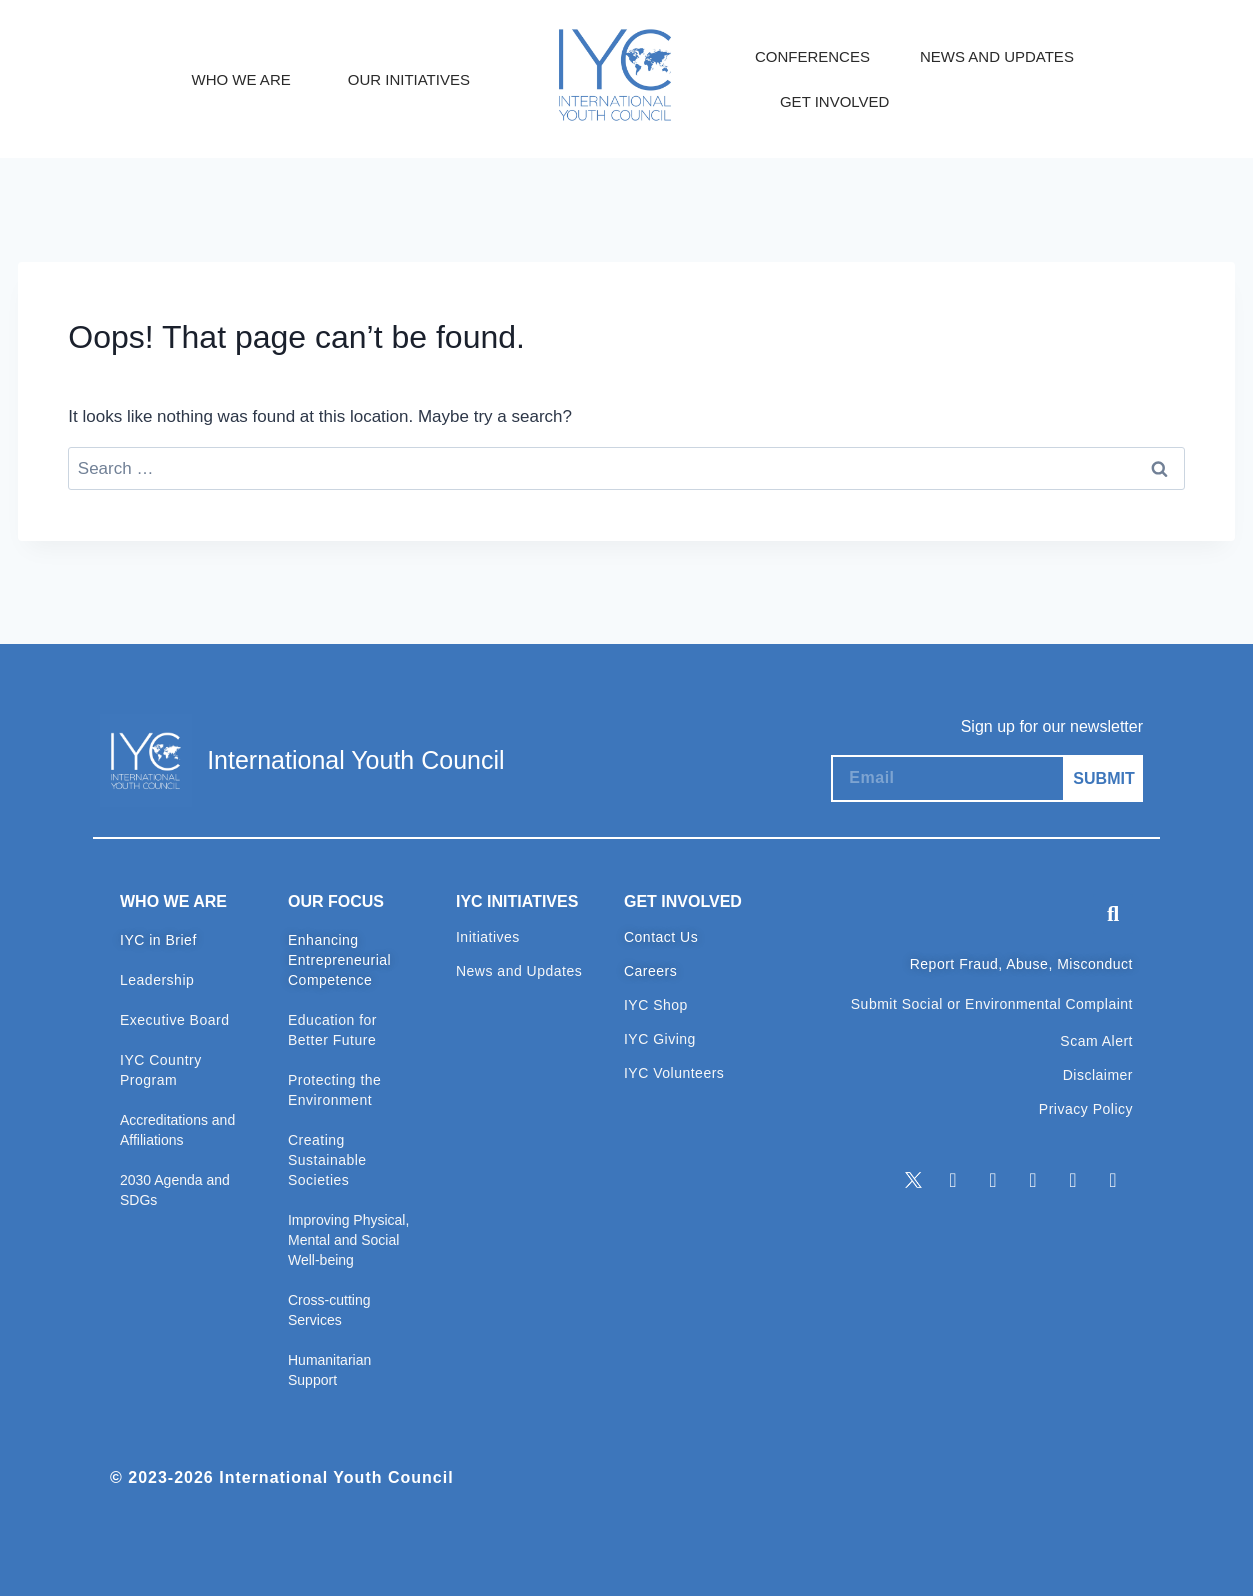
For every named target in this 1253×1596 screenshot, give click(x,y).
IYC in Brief (158, 940)
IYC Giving (660, 1039)
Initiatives (488, 937)
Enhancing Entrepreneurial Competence (339, 960)
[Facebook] (993, 1181)
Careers (650, 971)
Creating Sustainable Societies (327, 1160)
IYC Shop (656, 1005)
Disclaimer (1098, 1075)
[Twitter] (913, 1181)
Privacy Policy (1086, 1109)
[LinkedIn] (953, 1181)
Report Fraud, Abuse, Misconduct (1021, 964)
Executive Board (174, 1020)
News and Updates (519, 971)
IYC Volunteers (674, 1073)
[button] (1113, 914)
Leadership (157, 980)
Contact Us (661, 937)
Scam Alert (1096, 1041)
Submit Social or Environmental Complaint (992, 1004)
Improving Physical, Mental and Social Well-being (348, 1240)
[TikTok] (1113, 1181)
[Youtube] (1073, 1181)
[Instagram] (1033, 1181)
